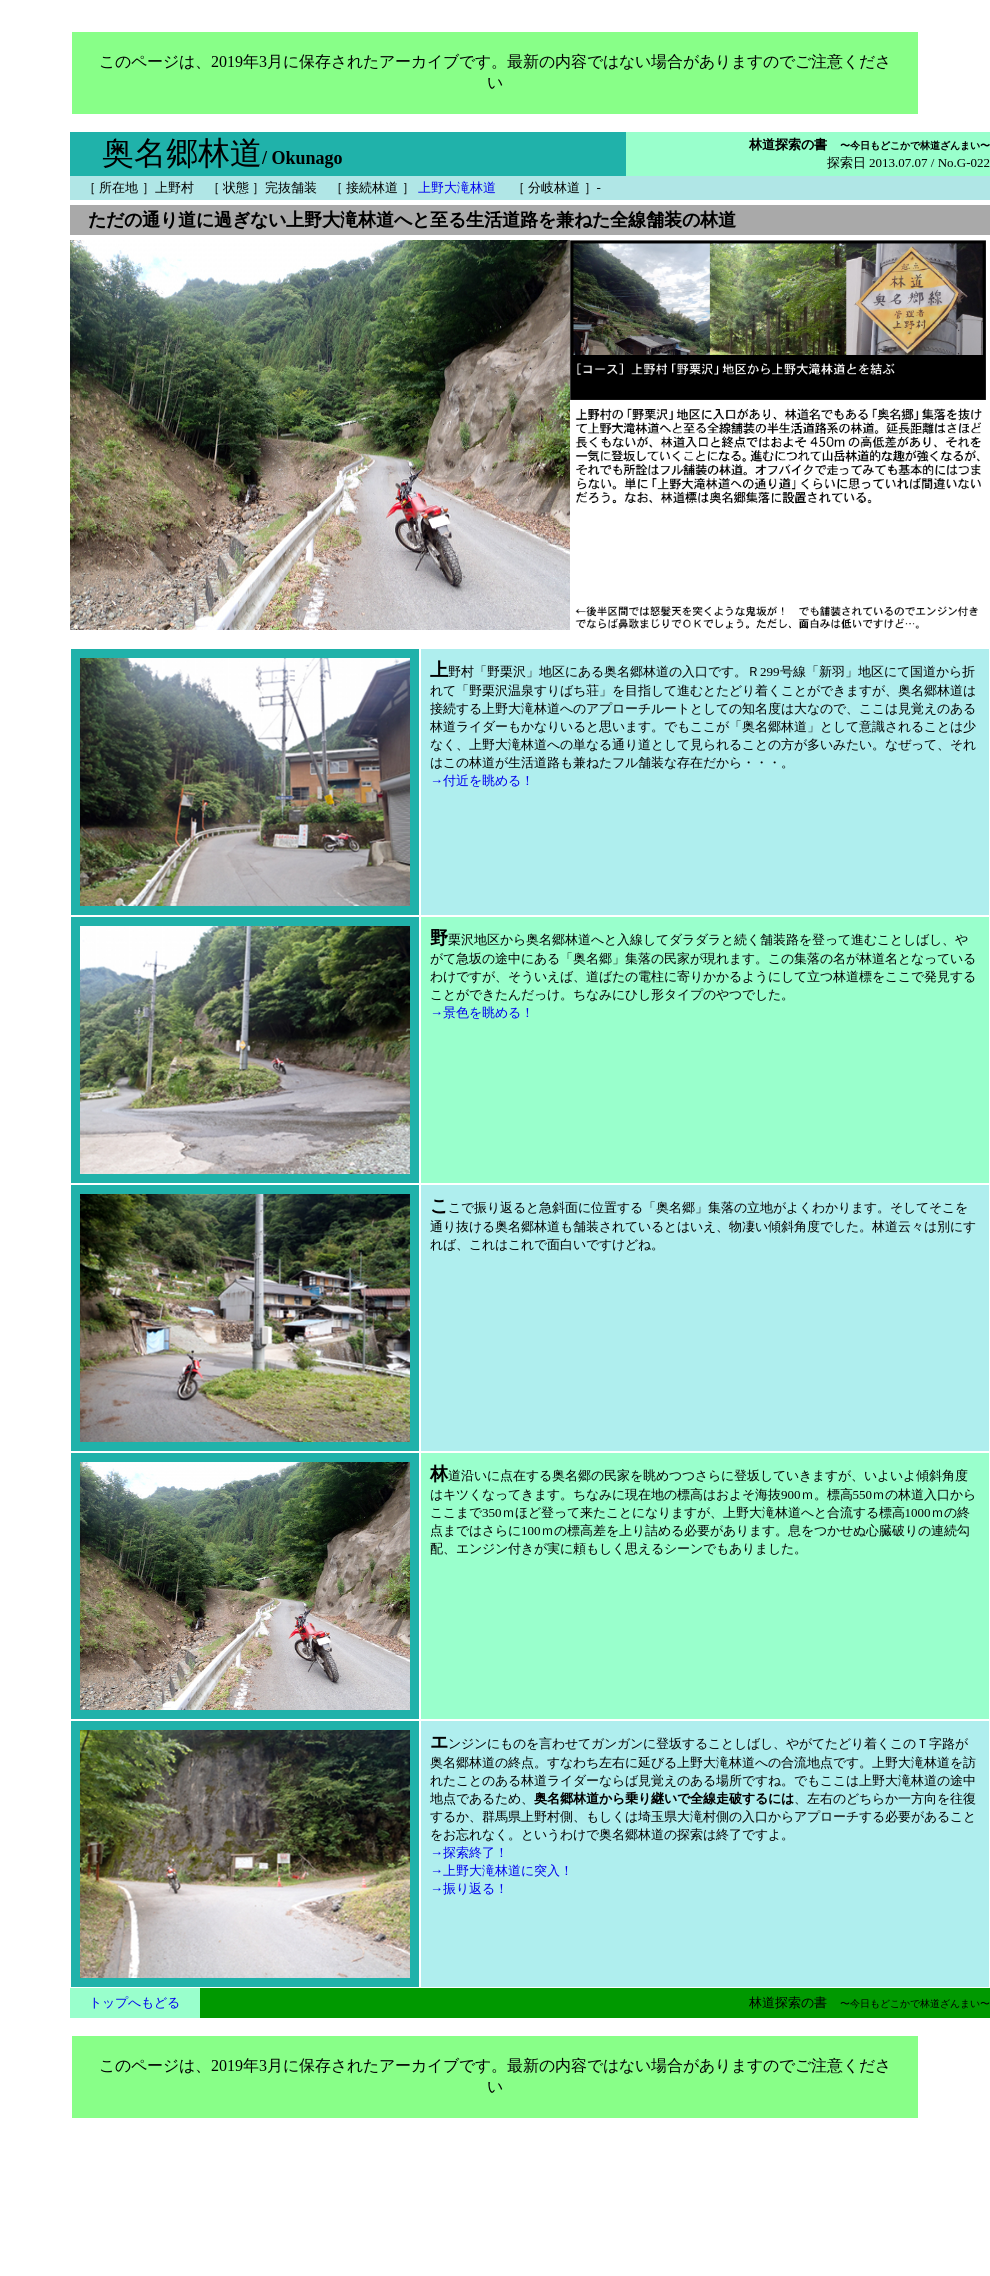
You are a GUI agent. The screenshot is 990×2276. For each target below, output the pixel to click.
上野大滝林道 (457, 187)
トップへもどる (134, 2002)
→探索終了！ (469, 1852)
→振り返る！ (469, 1888)
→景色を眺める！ (482, 1012)
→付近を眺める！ (482, 780)
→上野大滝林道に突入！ (501, 1870)
